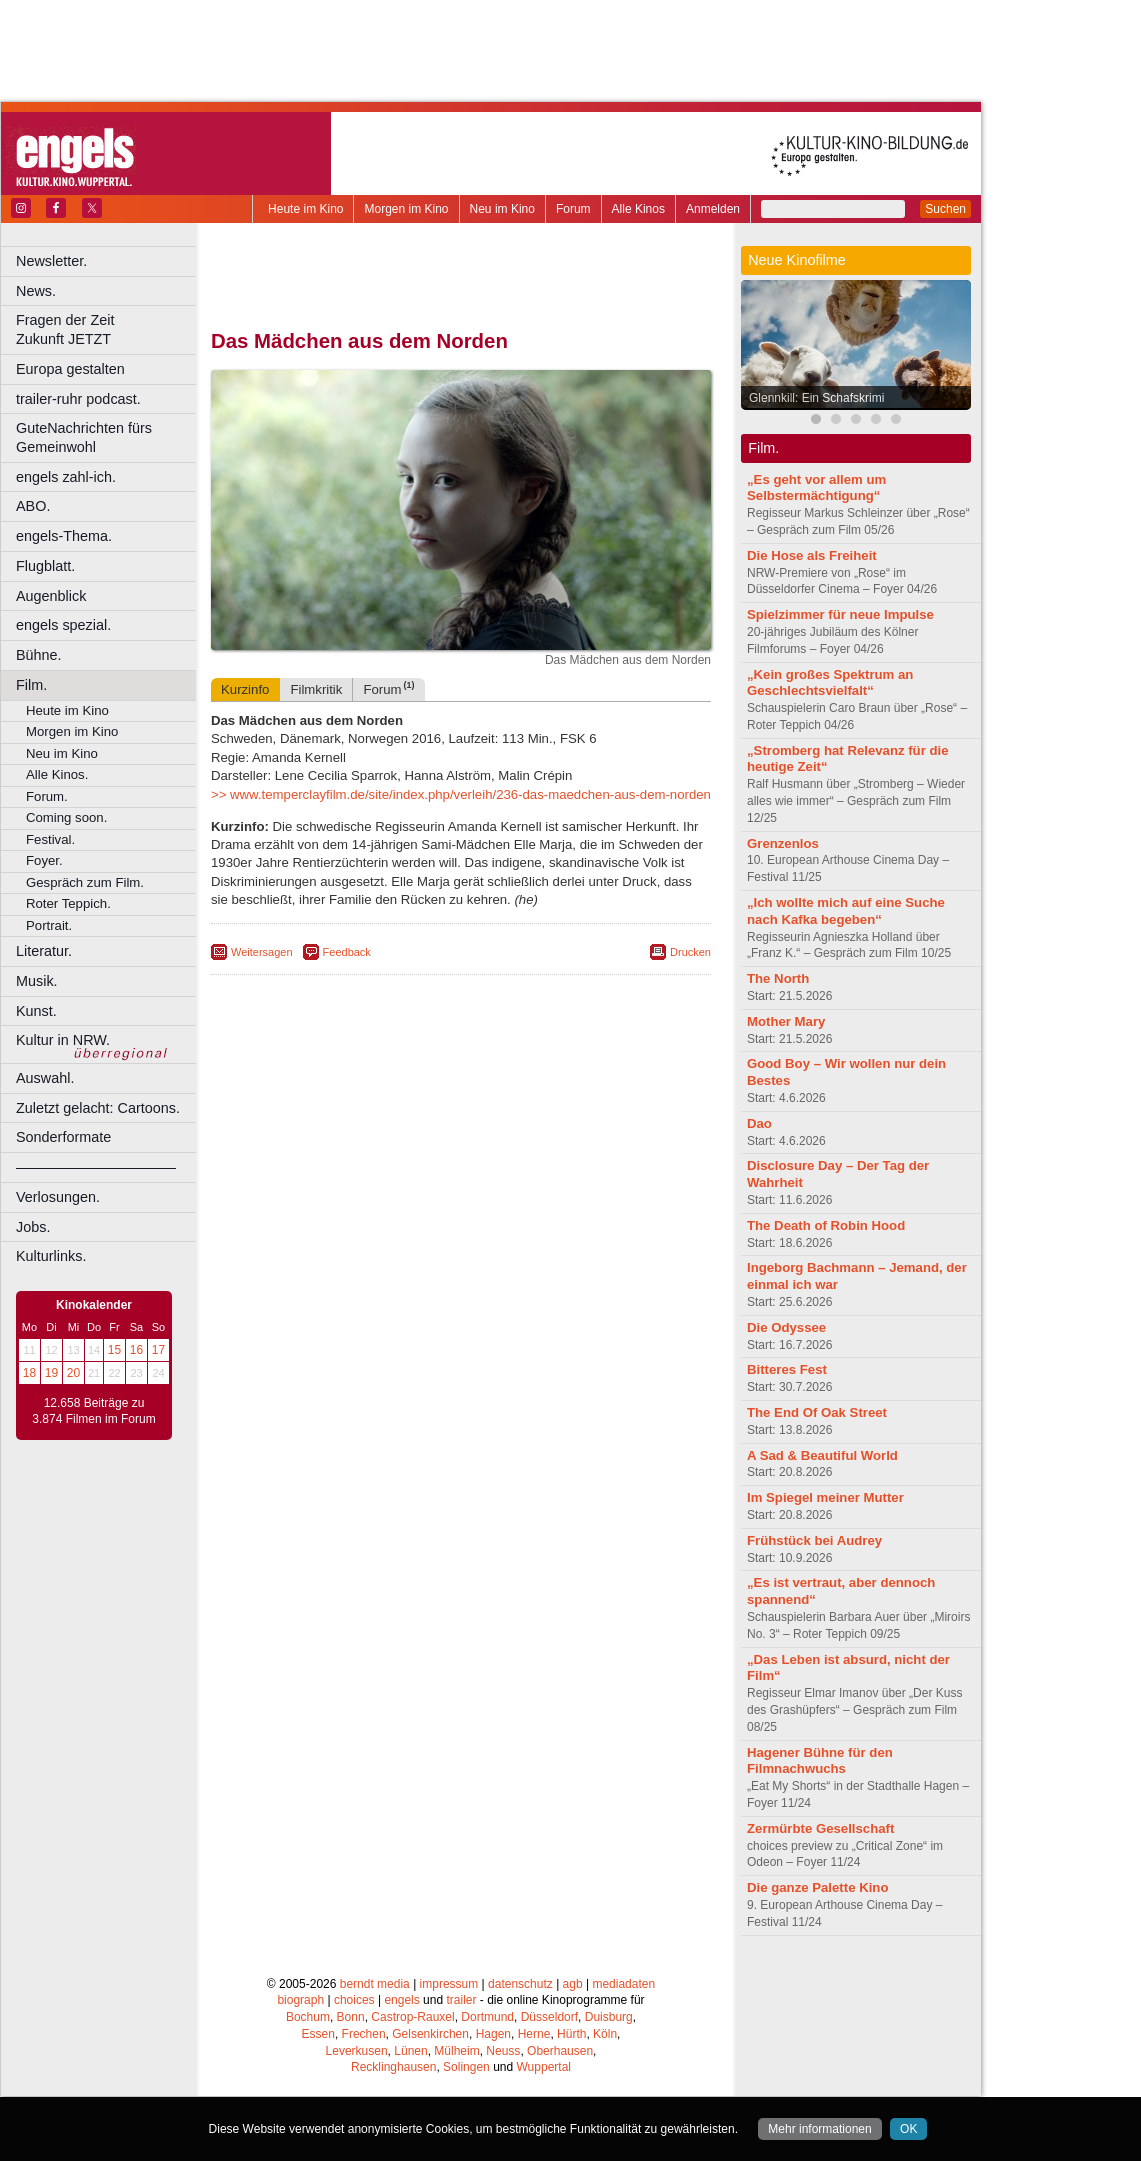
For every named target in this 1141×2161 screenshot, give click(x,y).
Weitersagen (262, 952)
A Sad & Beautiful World (822, 1455)
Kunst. (36, 1011)
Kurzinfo (245, 689)
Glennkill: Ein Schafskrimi (816, 398)
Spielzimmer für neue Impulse (840, 614)
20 (73, 1373)
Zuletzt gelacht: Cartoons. (98, 1108)
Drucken (690, 952)
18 (29, 1373)
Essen (318, 2034)
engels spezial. (63, 625)
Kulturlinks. (51, 1256)
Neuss (503, 2051)
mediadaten (623, 1984)
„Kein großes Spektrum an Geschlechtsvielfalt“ (830, 683)
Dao (759, 1123)
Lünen (410, 2051)
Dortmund (487, 2017)
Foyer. (44, 860)
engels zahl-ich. (66, 477)
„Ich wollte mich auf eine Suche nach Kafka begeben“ (846, 911)
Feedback (347, 952)
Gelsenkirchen (430, 2034)
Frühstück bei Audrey (814, 1540)
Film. (31, 685)
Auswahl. (45, 1078)
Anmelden (713, 209)
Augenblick (51, 596)
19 (51, 1373)
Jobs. (33, 1227)
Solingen (466, 2067)
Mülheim (456, 2051)
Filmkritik (316, 689)
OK (908, 2129)
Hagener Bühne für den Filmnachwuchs (820, 1761)
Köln (605, 2034)
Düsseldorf (549, 2017)
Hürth (571, 2034)
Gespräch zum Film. (85, 882)
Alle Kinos (638, 209)
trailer (461, 2000)
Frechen (364, 2034)
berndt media (375, 1984)
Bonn (351, 2017)
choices (354, 2000)
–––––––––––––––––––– (96, 1167)
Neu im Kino (502, 209)
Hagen (493, 2034)
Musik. (37, 981)
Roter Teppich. (68, 903)
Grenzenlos (783, 843)
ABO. (33, 506)
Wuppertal (544, 2067)
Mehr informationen (819, 2129)
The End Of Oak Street (817, 1412)
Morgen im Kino (406, 209)
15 (114, 1350)
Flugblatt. (45, 566)
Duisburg (609, 2017)
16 (136, 1350)
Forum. (47, 796)
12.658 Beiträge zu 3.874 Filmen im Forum (93, 1411)
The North (778, 978)
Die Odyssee (786, 1327)
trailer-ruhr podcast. (78, 399)
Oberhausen (560, 2051)
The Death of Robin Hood (826, 1225)
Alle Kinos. (57, 774)
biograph (300, 2000)
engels (401, 2000)
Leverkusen (357, 2051)
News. (36, 291)
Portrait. (49, 925)
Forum (573, 209)
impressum (449, 1984)
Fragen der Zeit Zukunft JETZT (108, 329)
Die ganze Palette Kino (817, 1887)
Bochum (308, 2017)
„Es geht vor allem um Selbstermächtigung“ (816, 488)
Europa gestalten (70, 369)
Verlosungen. (58, 1197)
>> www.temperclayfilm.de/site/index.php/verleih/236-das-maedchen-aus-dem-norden (461, 794)
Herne (534, 2034)
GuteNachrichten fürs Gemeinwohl (84, 437)
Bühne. (39, 655)
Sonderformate (63, 1137)
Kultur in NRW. (63, 1040)
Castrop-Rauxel (412, 2017)
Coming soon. (66, 817)
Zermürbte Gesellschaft (820, 1828)
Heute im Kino (305, 209)
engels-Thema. (64, 536)
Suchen (945, 209)
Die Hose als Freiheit (812, 555)
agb (573, 1984)
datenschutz (520, 1984)
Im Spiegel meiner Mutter (825, 1497)
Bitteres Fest (787, 1369)
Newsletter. (51, 261)
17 (158, 1350)
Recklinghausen (393, 2067)
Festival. (50, 839)
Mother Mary (786, 1021)
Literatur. (44, 951)
